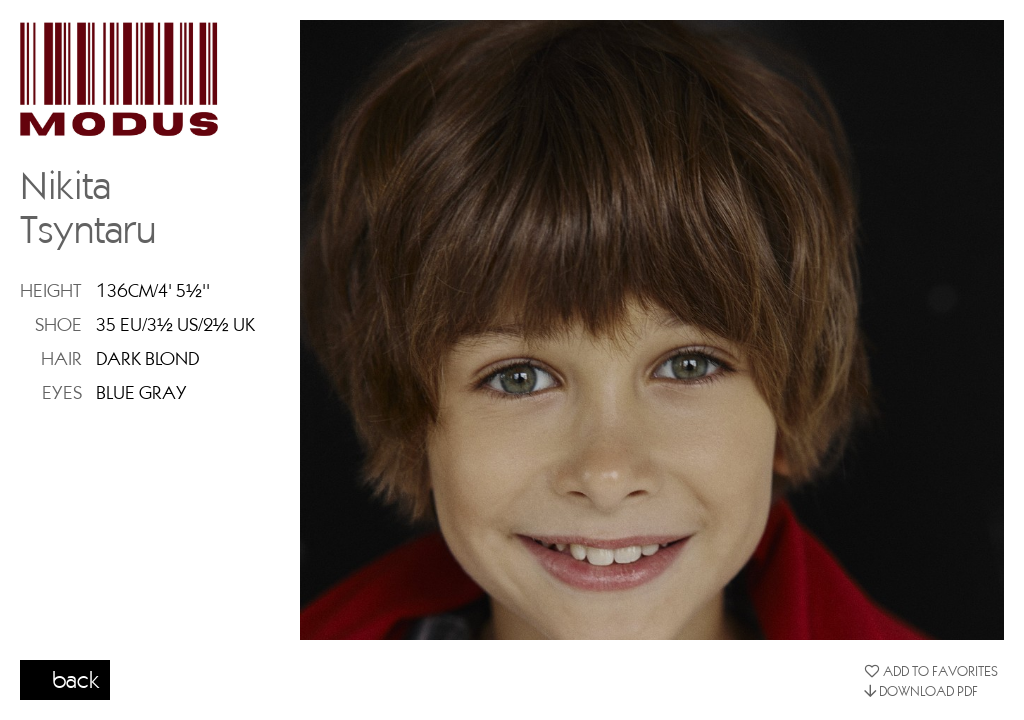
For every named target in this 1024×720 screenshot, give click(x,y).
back (76, 679)
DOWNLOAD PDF (921, 691)
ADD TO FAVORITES (931, 671)
